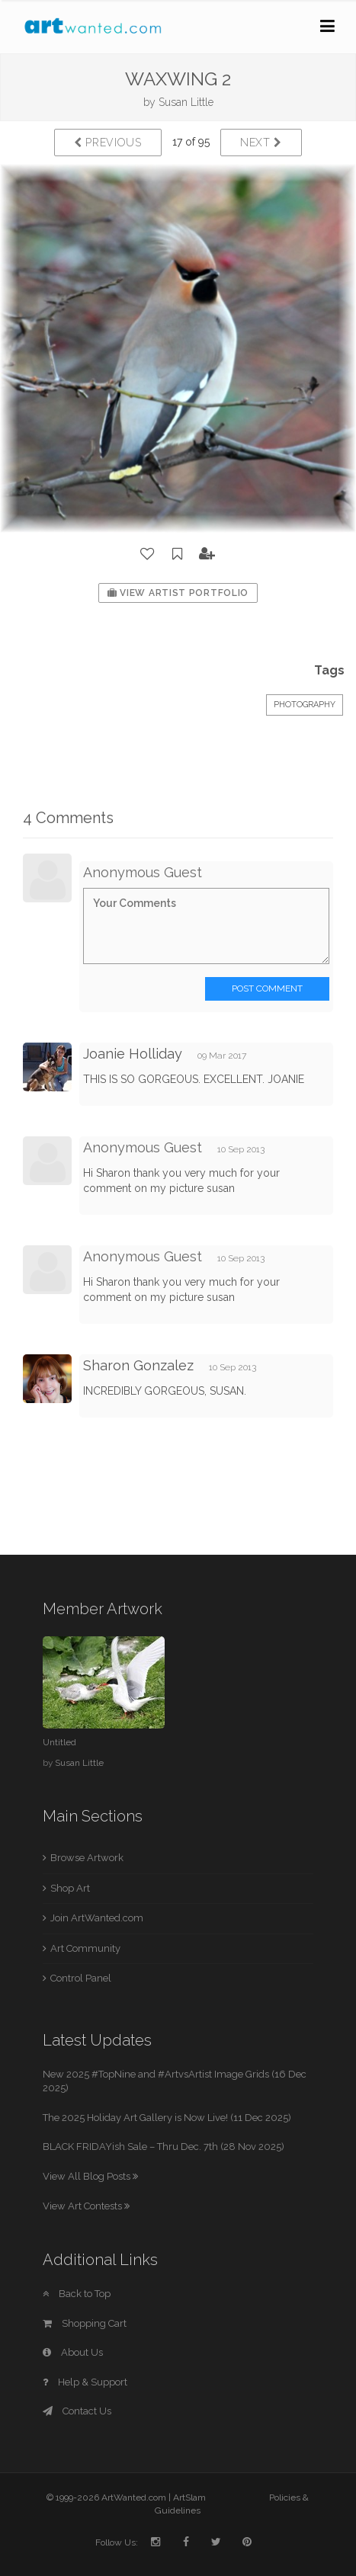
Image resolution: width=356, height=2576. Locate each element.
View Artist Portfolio (178, 593)
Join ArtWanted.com (96, 1918)
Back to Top (77, 2293)
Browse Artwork (86, 1857)
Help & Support (85, 2382)
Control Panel (80, 1978)
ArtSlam (189, 2497)
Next (261, 142)
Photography (304, 705)
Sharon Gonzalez (138, 1365)
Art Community (85, 1948)
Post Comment (267, 988)
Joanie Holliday (132, 1054)
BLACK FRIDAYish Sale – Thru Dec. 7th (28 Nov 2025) (163, 2146)
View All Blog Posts (90, 2176)
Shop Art (70, 1888)
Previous (108, 142)
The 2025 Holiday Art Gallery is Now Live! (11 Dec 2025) (167, 2117)
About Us (73, 2352)
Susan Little (186, 102)
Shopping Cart (85, 2323)
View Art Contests (86, 2206)
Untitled (59, 1742)
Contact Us (77, 2411)
